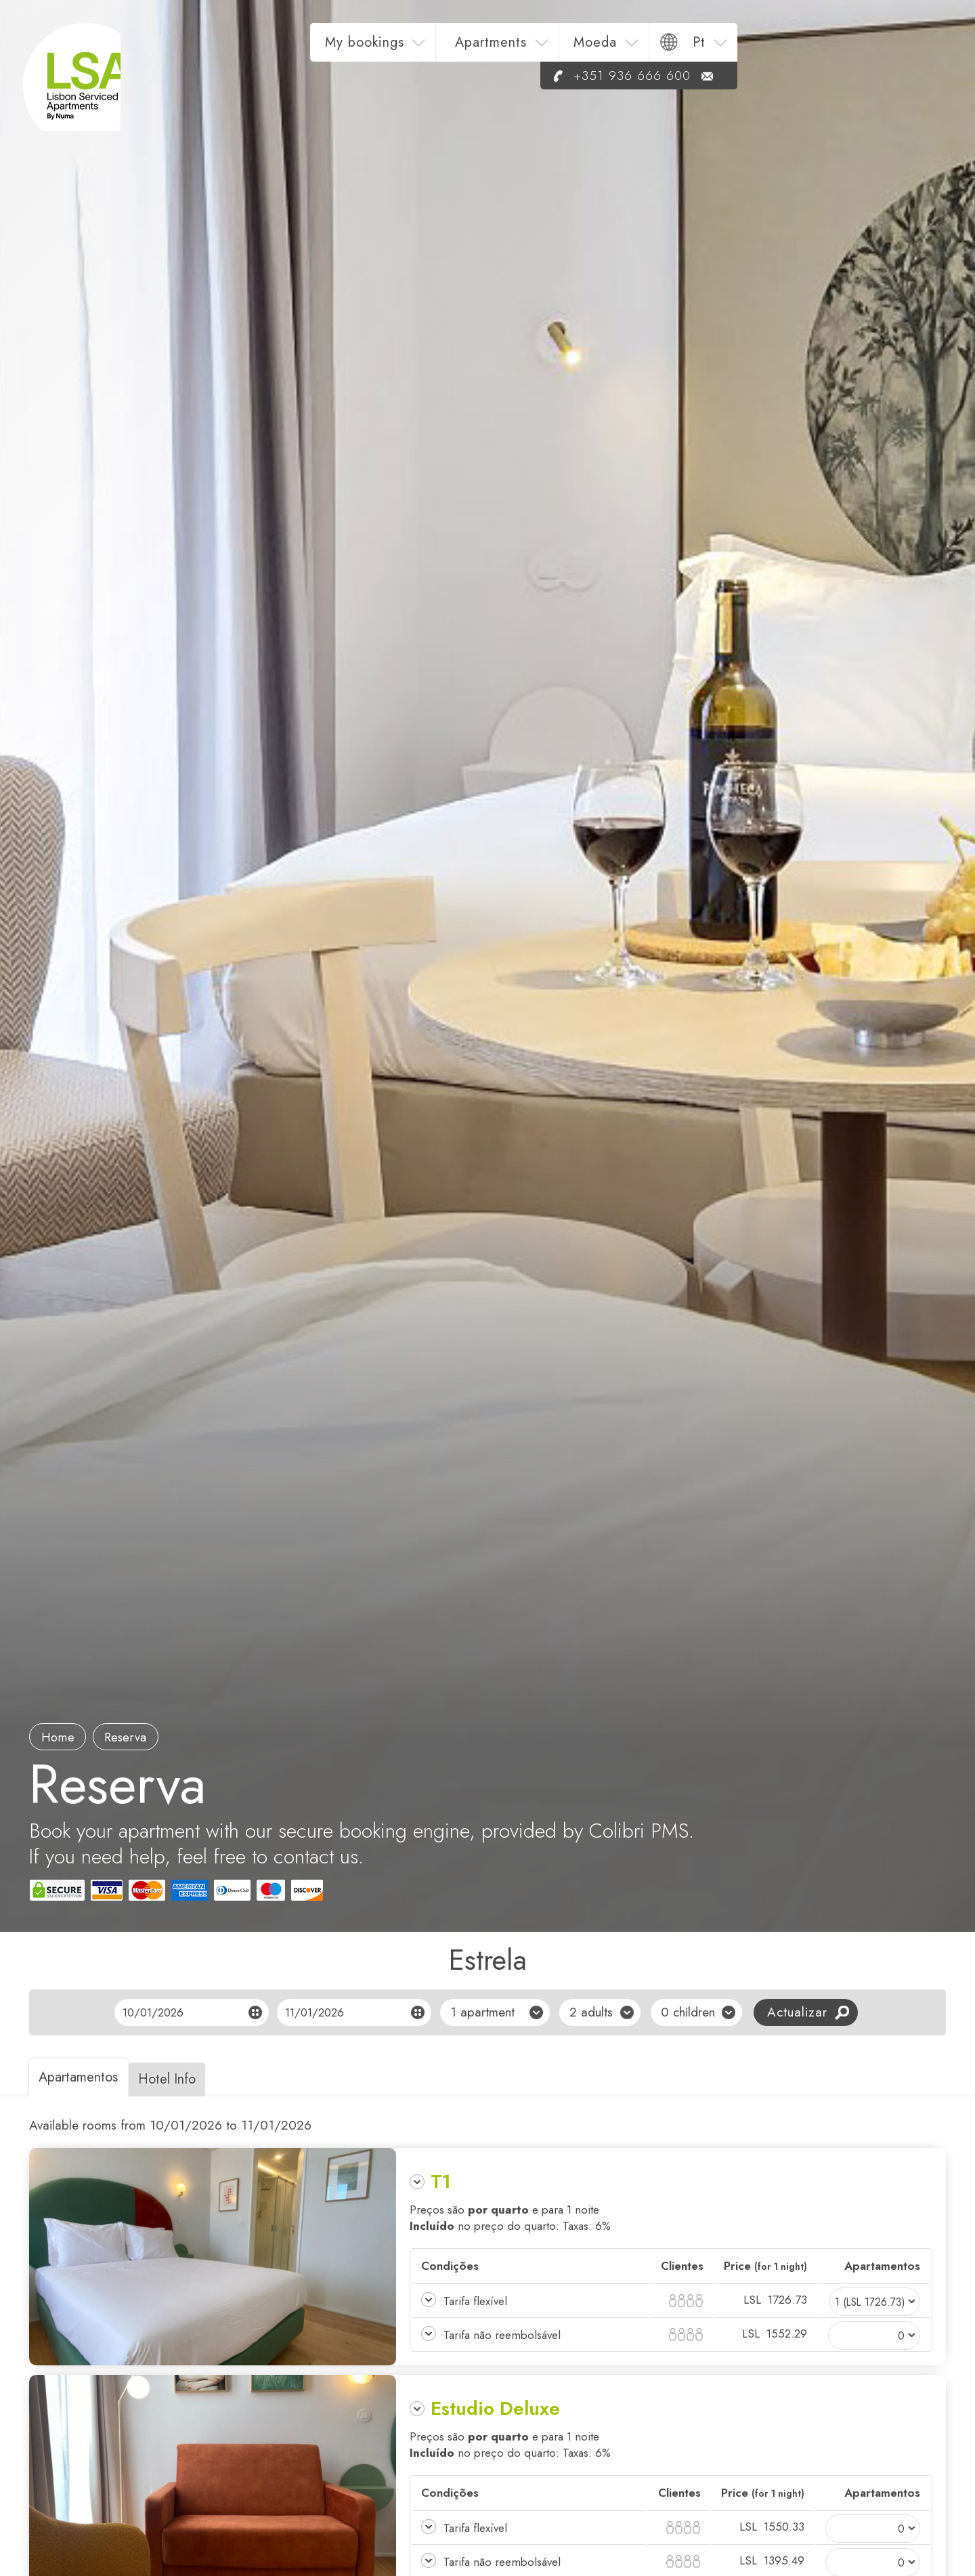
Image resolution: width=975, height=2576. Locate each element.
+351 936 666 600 (824, 81)
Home (60, 1736)
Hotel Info (178, 2079)
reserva (135, 1736)
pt (907, 48)
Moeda (803, 48)
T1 (441, 2181)
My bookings (573, 48)
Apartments (699, 48)
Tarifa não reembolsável (502, 2335)
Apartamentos (82, 2077)
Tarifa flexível (475, 2301)
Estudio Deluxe (495, 2408)
